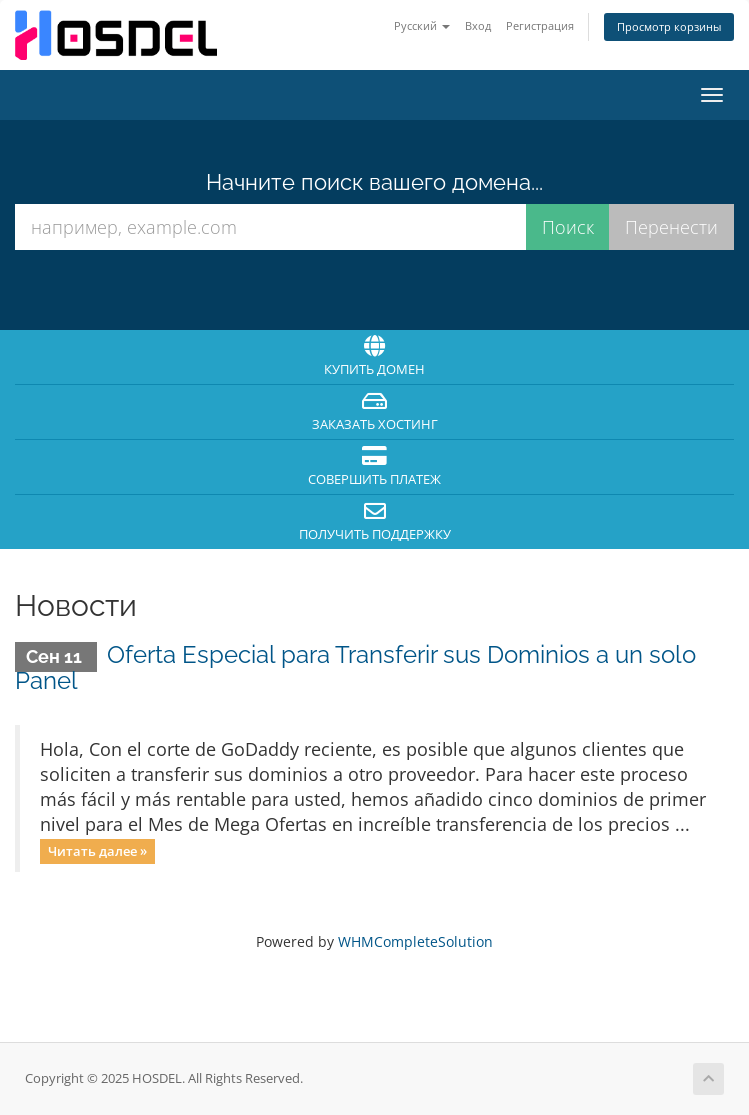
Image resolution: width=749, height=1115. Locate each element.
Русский (422, 25)
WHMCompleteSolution (415, 941)
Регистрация (540, 25)
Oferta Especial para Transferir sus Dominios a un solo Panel (355, 667)
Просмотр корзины (669, 26)
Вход (478, 25)
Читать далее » (97, 851)
